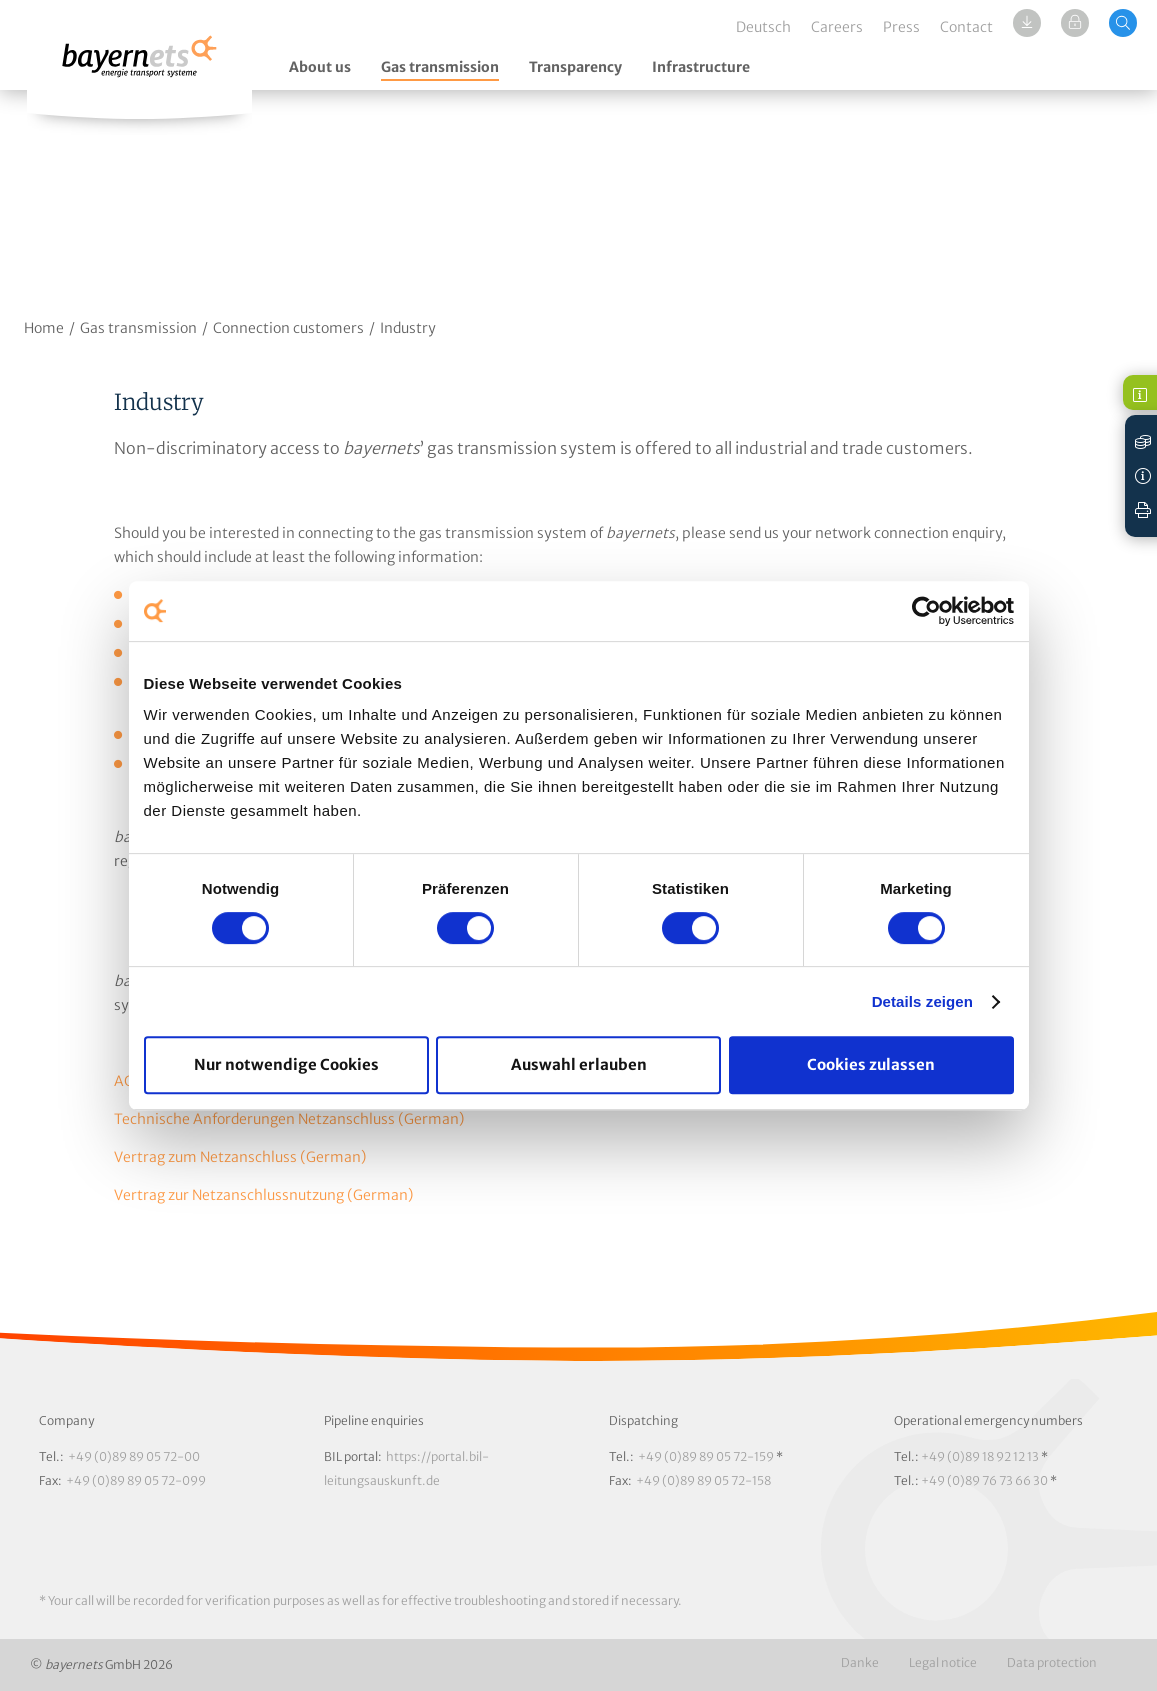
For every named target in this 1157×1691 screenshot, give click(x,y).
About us (320, 67)
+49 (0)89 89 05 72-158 (703, 1480)
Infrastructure (701, 67)
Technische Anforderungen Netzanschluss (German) (289, 1119)
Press (901, 27)
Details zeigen (922, 1001)
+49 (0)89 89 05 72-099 (136, 1480)
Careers (837, 27)
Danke (860, 1662)
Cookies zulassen (871, 1064)
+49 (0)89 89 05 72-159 (706, 1456)
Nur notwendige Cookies (286, 1064)
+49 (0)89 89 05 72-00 (134, 1456)
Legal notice (943, 1662)
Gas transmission (440, 67)
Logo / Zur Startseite (139, 67)
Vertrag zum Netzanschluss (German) (240, 1157)
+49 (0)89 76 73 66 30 (984, 1480)
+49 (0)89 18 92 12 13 (980, 1456)
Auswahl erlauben (579, 1064)
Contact (966, 27)
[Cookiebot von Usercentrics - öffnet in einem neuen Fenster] (926, 611)
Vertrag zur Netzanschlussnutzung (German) (263, 1195)
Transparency (575, 67)
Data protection (1052, 1662)
